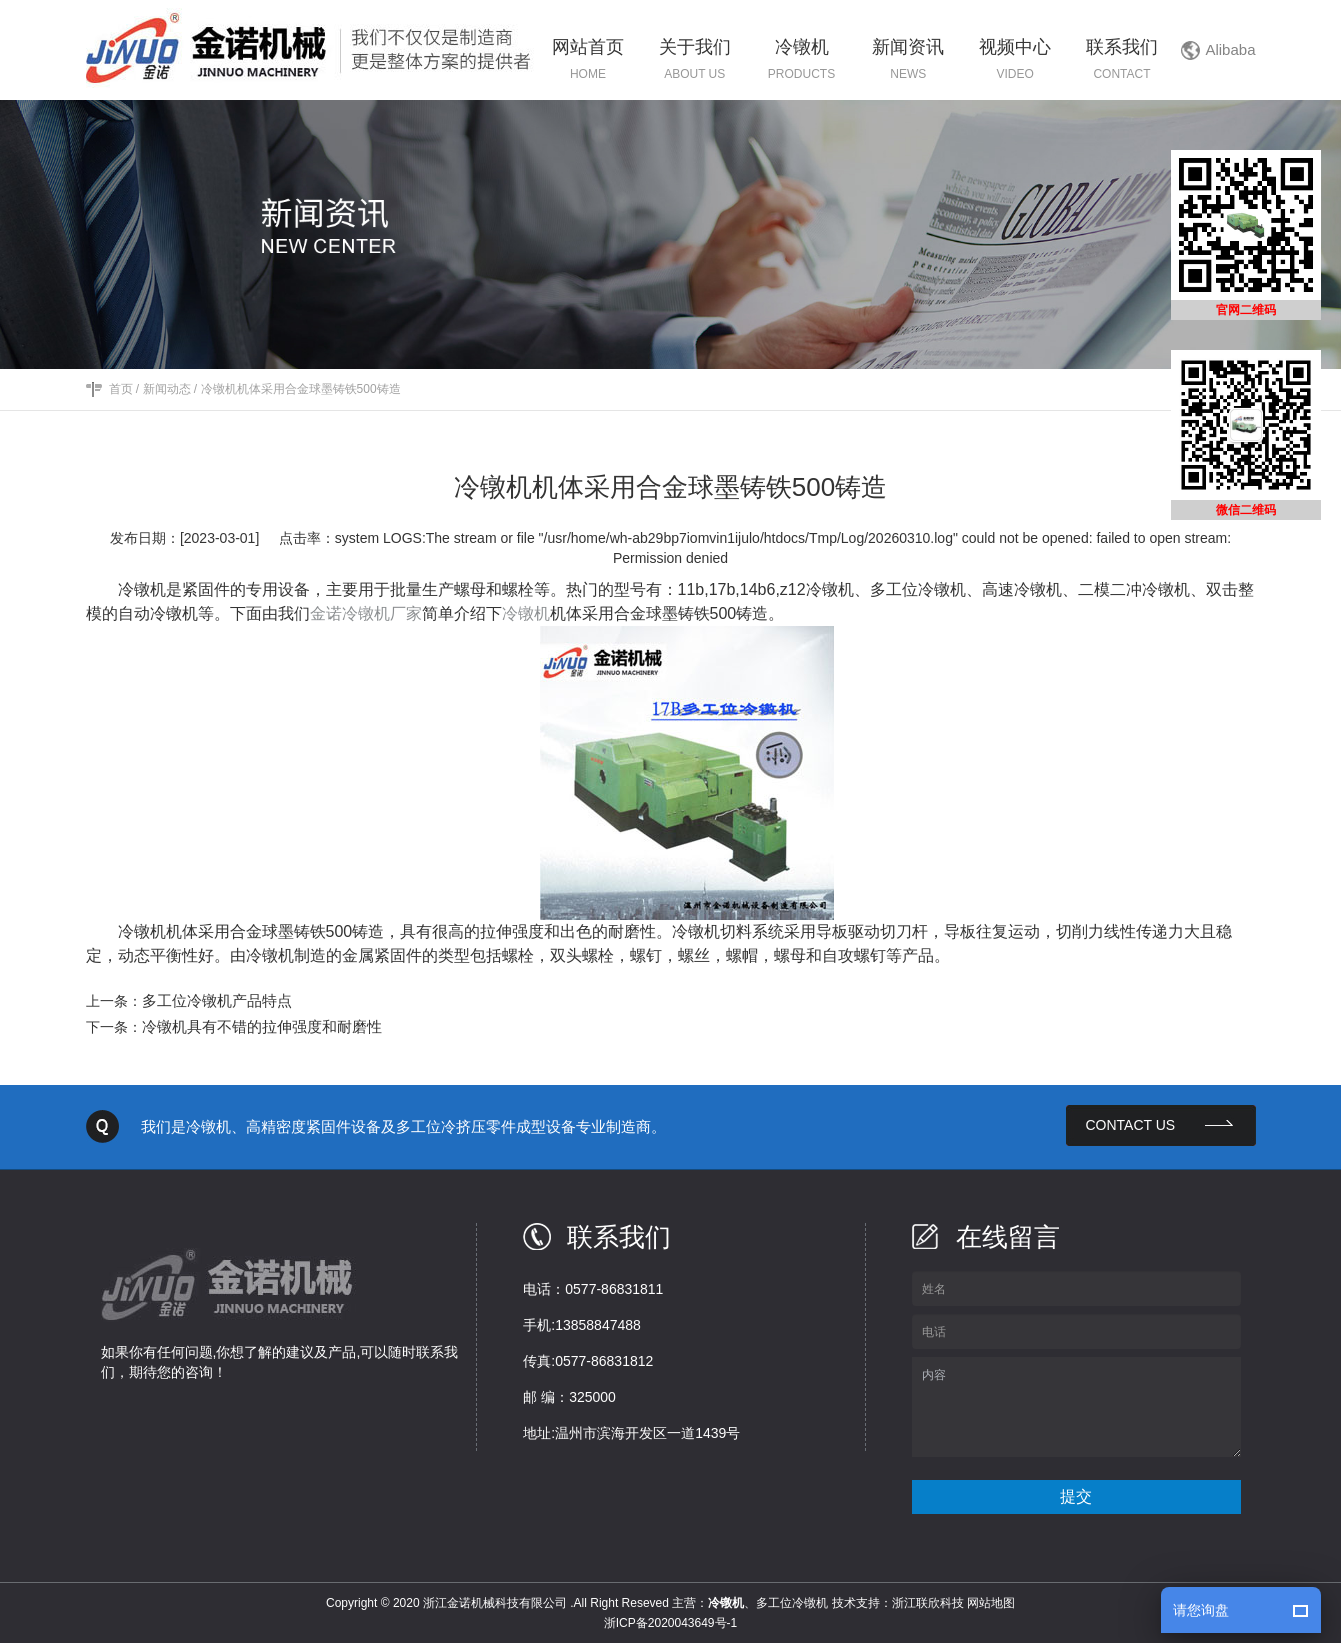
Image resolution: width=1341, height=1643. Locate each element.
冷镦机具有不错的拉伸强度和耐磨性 (262, 1026)
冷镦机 (526, 613)
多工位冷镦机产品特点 (217, 1000)
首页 (121, 389)
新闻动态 (167, 389)
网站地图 (991, 1603)
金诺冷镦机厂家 (366, 613)
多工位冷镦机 (792, 1603)
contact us (1131, 1125)
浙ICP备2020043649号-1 (670, 1623)
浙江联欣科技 (928, 1603)
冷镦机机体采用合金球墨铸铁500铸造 (301, 389)
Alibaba (1230, 49)
